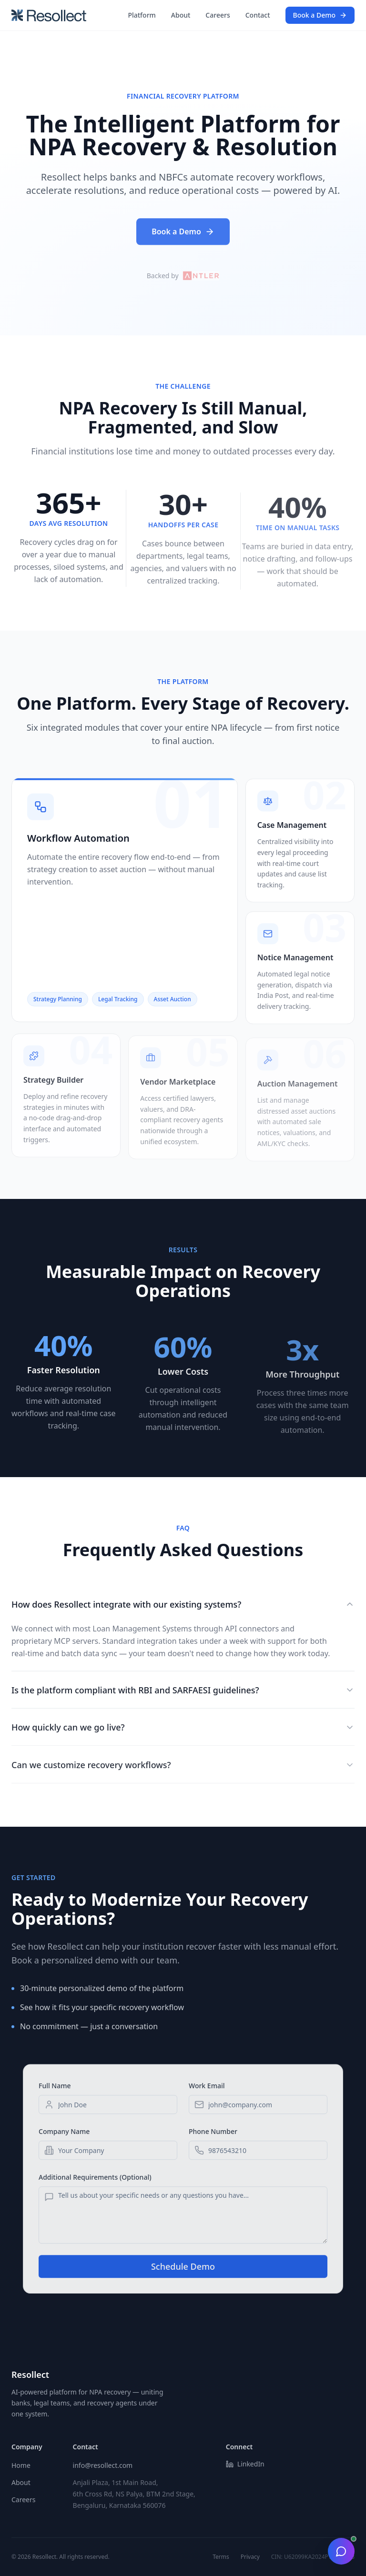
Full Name (55, 2094)
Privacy (250, 2557)
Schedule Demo (183, 2275)
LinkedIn (245, 2463)
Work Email (206, 2094)
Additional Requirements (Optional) (95, 2185)
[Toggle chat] (341, 2551)
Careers (217, 15)
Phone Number (213, 2139)
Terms (221, 2557)
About (181, 15)
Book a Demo (320, 15)
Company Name (64, 2139)
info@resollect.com (103, 2465)
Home (20, 2465)
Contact (257, 15)
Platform (141, 15)
